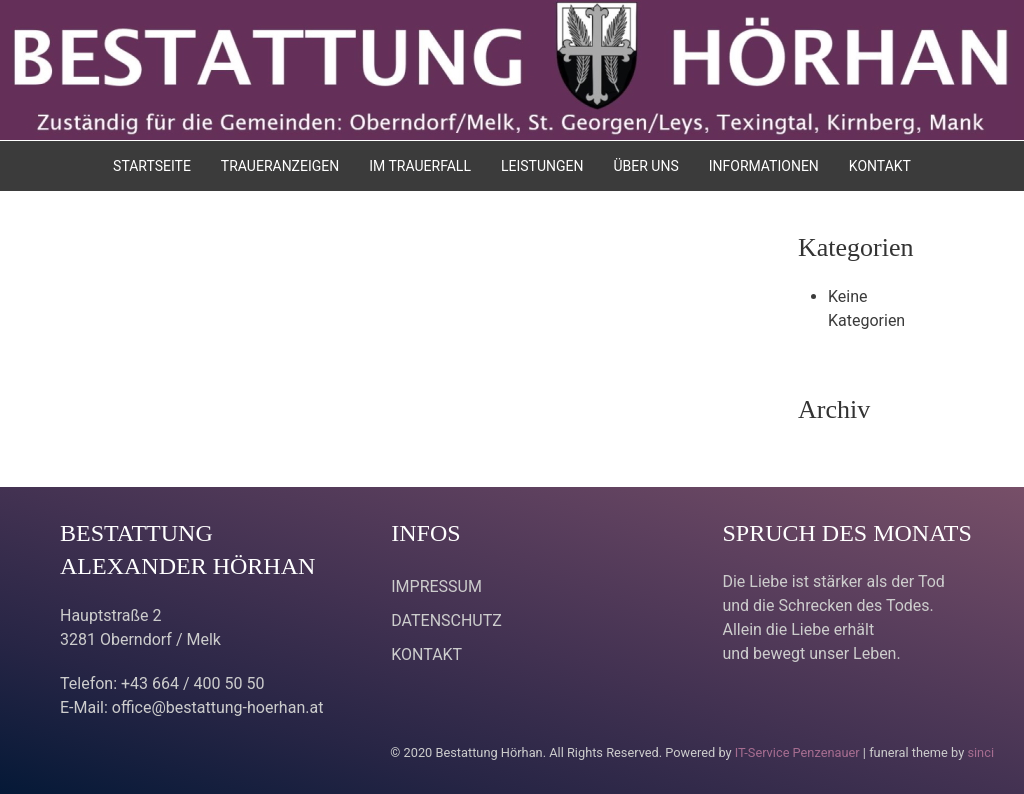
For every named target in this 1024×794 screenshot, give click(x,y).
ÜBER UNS (645, 166)
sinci (980, 752)
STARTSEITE (152, 166)
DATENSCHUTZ (446, 620)
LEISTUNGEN (542, 166)
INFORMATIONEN (764, 166)
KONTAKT (880, 166)
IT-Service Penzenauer (797, 752)
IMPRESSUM (436, 586)
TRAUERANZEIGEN (280, 166)
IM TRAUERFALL (420, 166)
